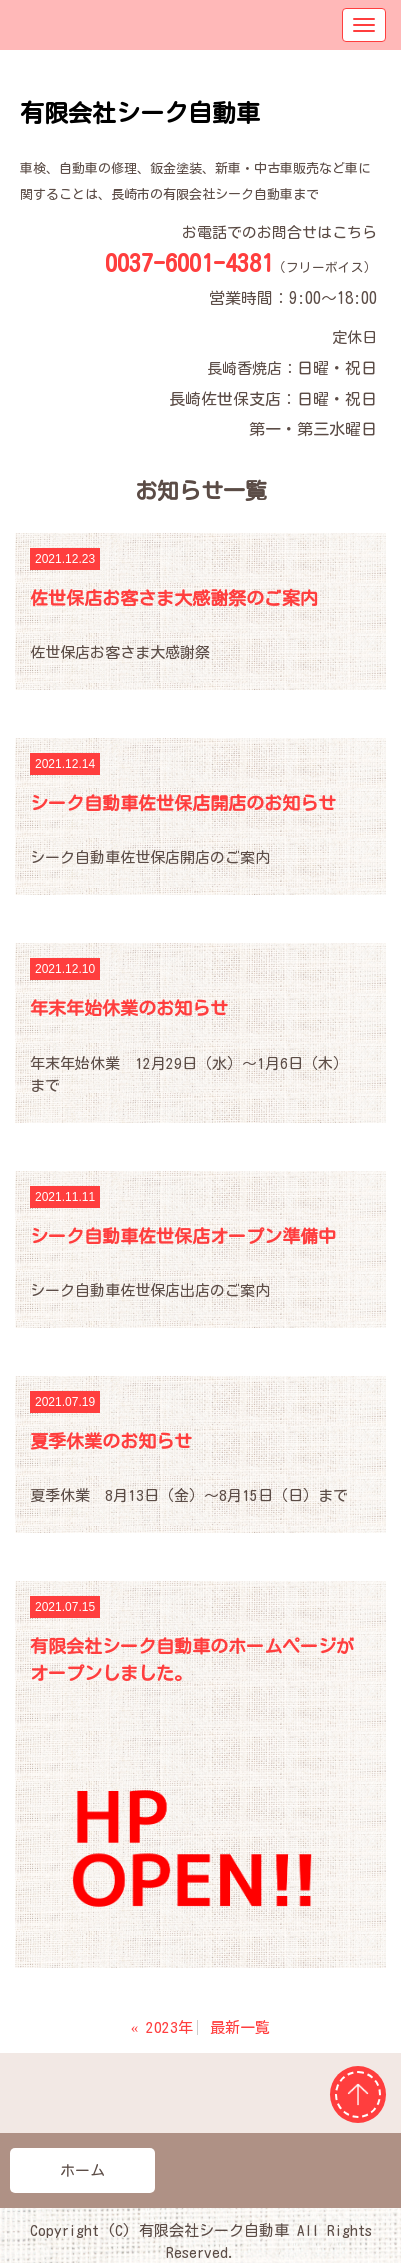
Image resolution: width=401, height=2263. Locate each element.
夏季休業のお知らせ (111, 1441)
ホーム (82, 2170)
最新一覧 (240, 2027)
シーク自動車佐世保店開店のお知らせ (183, 803)
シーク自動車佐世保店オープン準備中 (183, 1236)
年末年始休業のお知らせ (129, 1008)
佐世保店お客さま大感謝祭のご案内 (174, 598)
